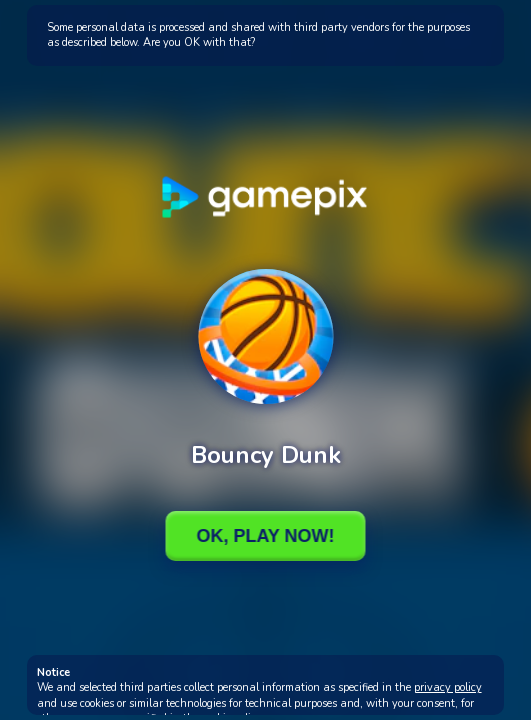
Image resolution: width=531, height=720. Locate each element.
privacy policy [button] (448, 687)
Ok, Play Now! (265, 536)
